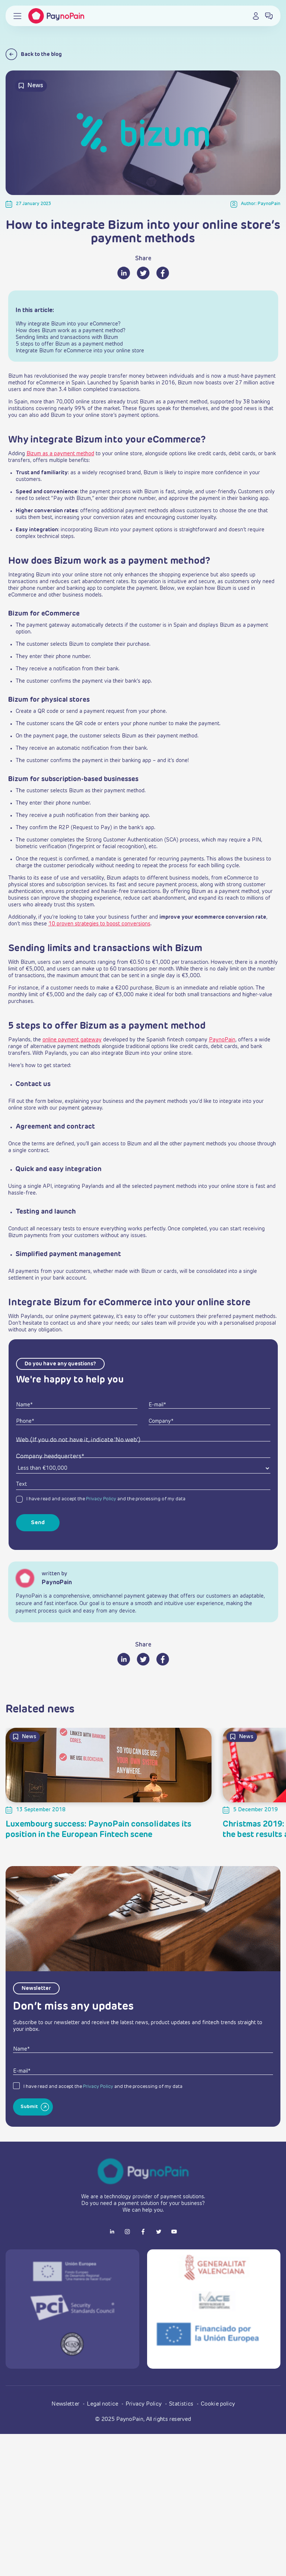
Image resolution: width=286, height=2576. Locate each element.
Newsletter (66, 2404)
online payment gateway (72, 1039)
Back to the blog (34, 54)
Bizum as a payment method (60, 453)
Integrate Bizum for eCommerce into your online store (80, 350)
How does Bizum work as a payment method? (70, 330)
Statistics (182, 2404)
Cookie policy (218, 2404)
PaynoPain (222, 1039)
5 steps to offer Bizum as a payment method (69, 344)
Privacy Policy (101, 1499)
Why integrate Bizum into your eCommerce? (68, 324)
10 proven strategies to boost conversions (99, 924)
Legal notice (103, 2404)
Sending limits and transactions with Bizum (67, 337)
